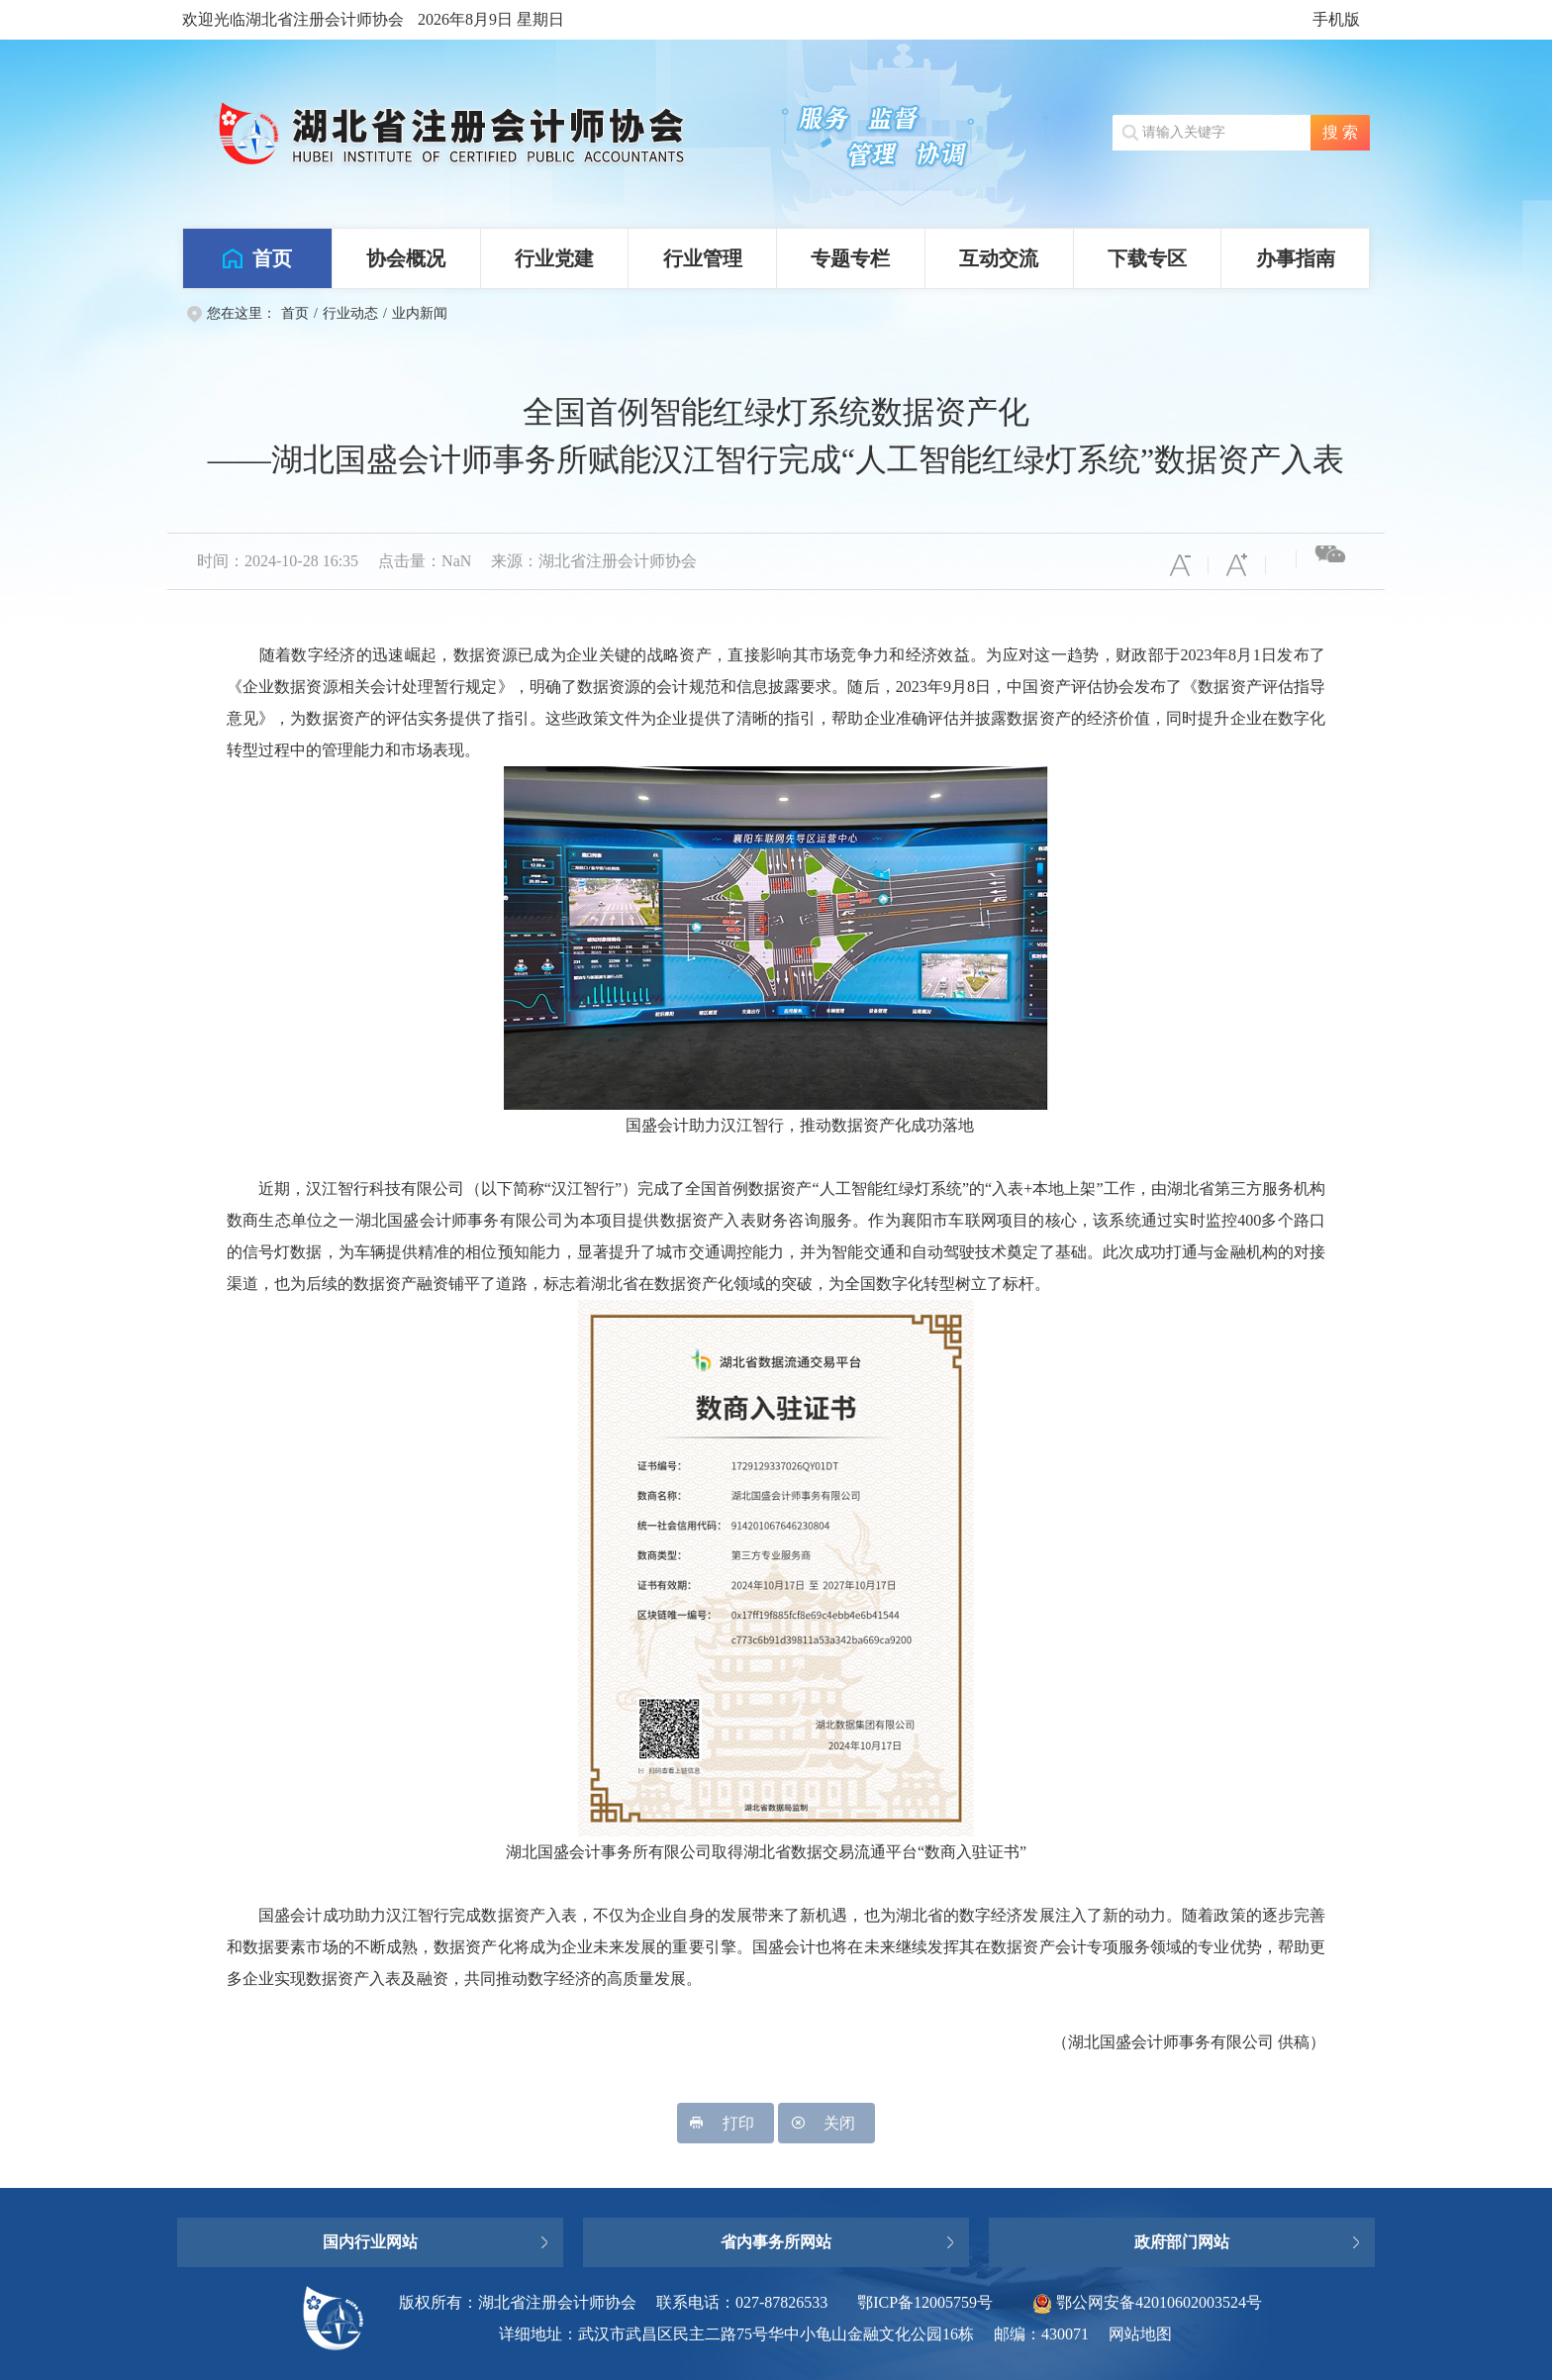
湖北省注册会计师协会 (479, 134)
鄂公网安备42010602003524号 (1147, 2302)
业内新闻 (419, 313)
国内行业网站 (370, 2241)
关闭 (826, 2123)
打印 (725, 2123)
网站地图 (1140, 2334)
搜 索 (1340, 132)
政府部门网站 (1181, 2241)
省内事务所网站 (776, 2241)
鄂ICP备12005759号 (925, 2302)
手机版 (1336, 19)
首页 (295, 313)
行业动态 (350, 313)
